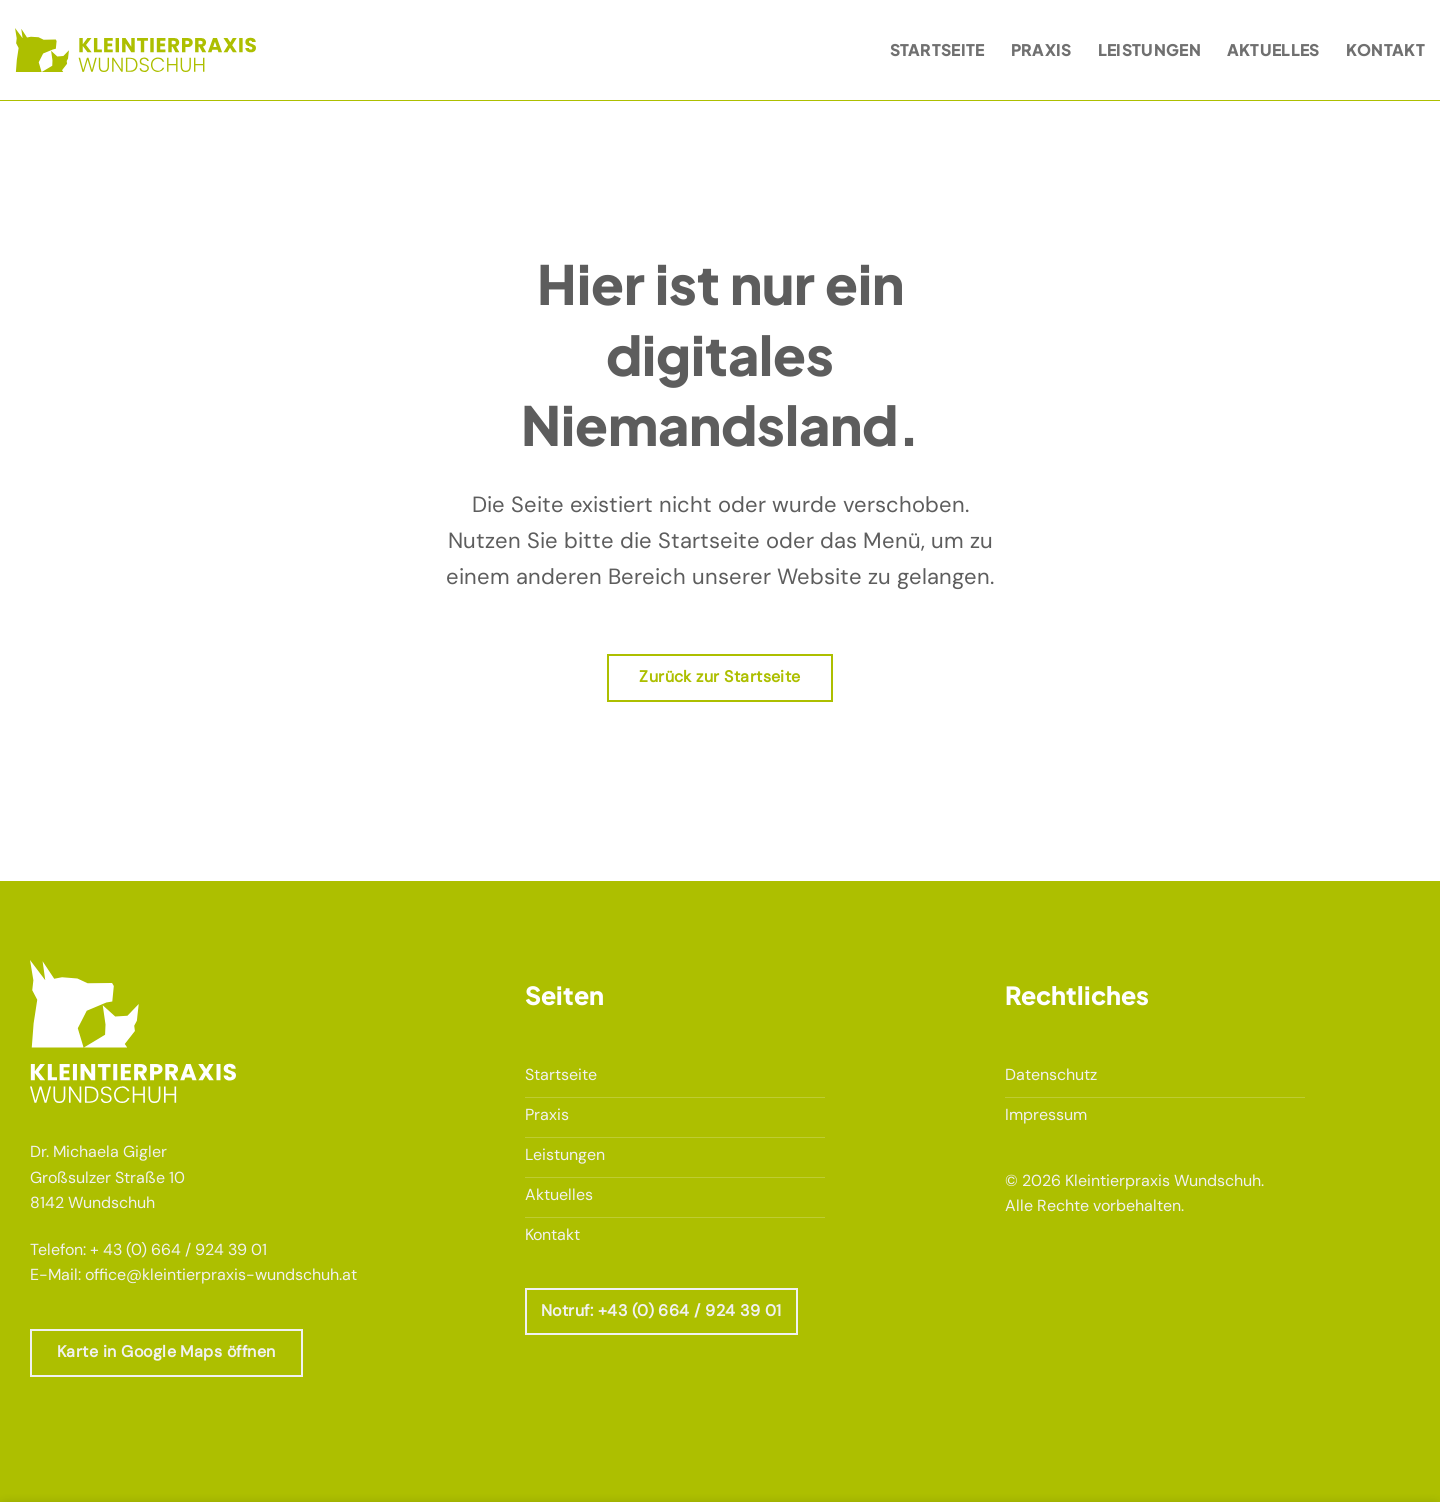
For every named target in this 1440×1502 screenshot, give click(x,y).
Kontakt (1385, 49)
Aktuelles (1273, 49)
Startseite (937, 49)
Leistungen (1149, 49)
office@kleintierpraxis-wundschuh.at (221, 1274)
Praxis (1041, 49)
